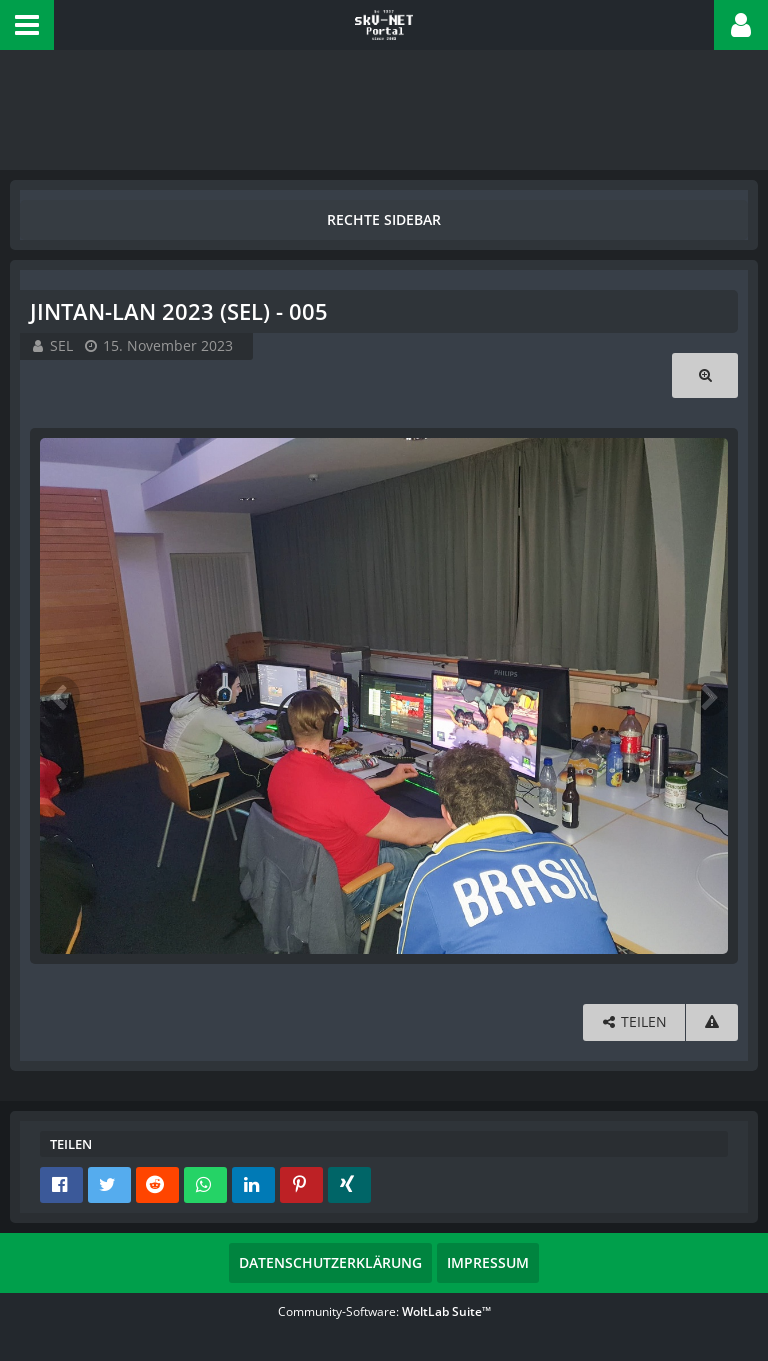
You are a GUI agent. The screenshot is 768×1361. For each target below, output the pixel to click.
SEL (61, 345)
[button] (27, 25)
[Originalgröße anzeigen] (705, 375)
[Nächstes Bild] (708, 696)
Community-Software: (384, 1311)
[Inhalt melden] (712, 1022)
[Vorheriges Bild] (60, 696)
